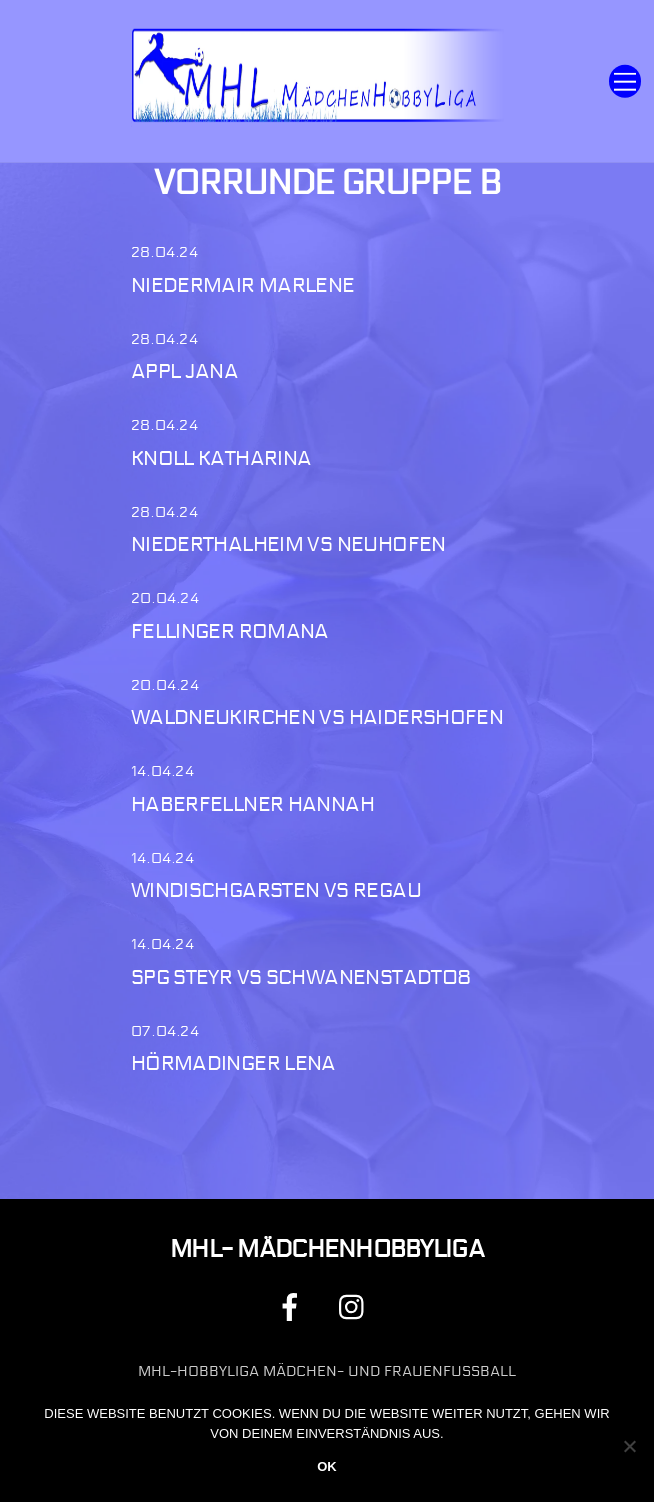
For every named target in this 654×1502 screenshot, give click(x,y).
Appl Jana (184, 371)
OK (327, 1466)
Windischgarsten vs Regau (276, 890)
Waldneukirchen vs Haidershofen (317, 717)
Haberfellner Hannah (252, 804)
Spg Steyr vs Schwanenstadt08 (301, 977)
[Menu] (625, 81)
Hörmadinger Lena (233, 1063)
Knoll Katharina (221, 458)
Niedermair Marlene (243, 285)
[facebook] (293, 1306)
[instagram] (356, 1306)
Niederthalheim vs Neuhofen (288, 544)
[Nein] (629, 1446)
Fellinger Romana (230, 631)
